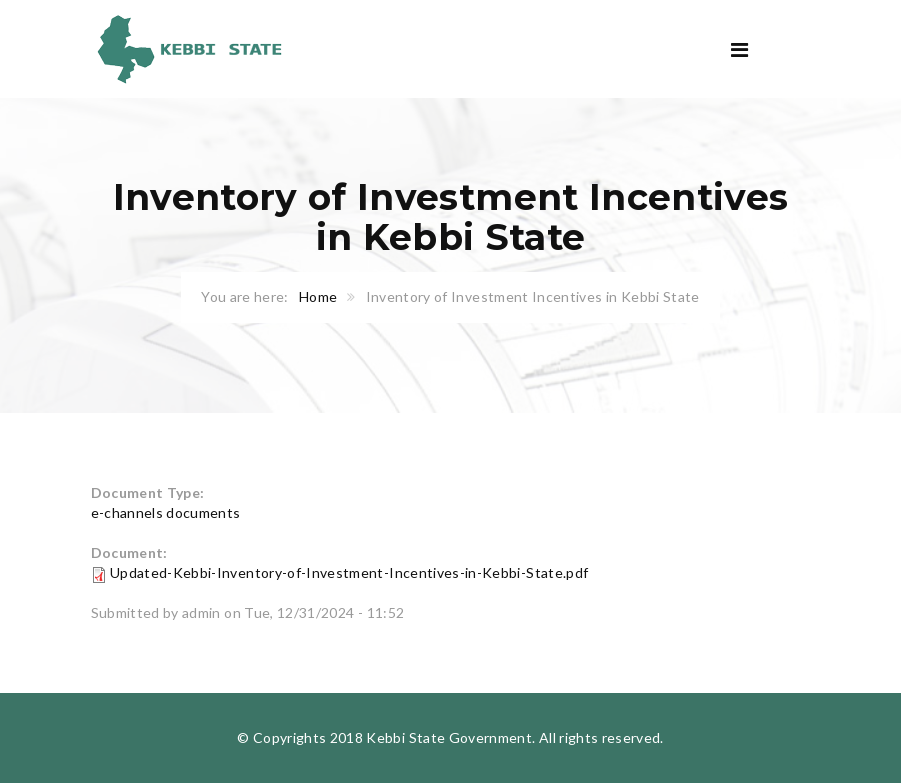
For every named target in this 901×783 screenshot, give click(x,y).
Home (318, 296)
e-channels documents (166, 512)
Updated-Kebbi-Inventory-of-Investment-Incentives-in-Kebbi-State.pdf (349, 572)
